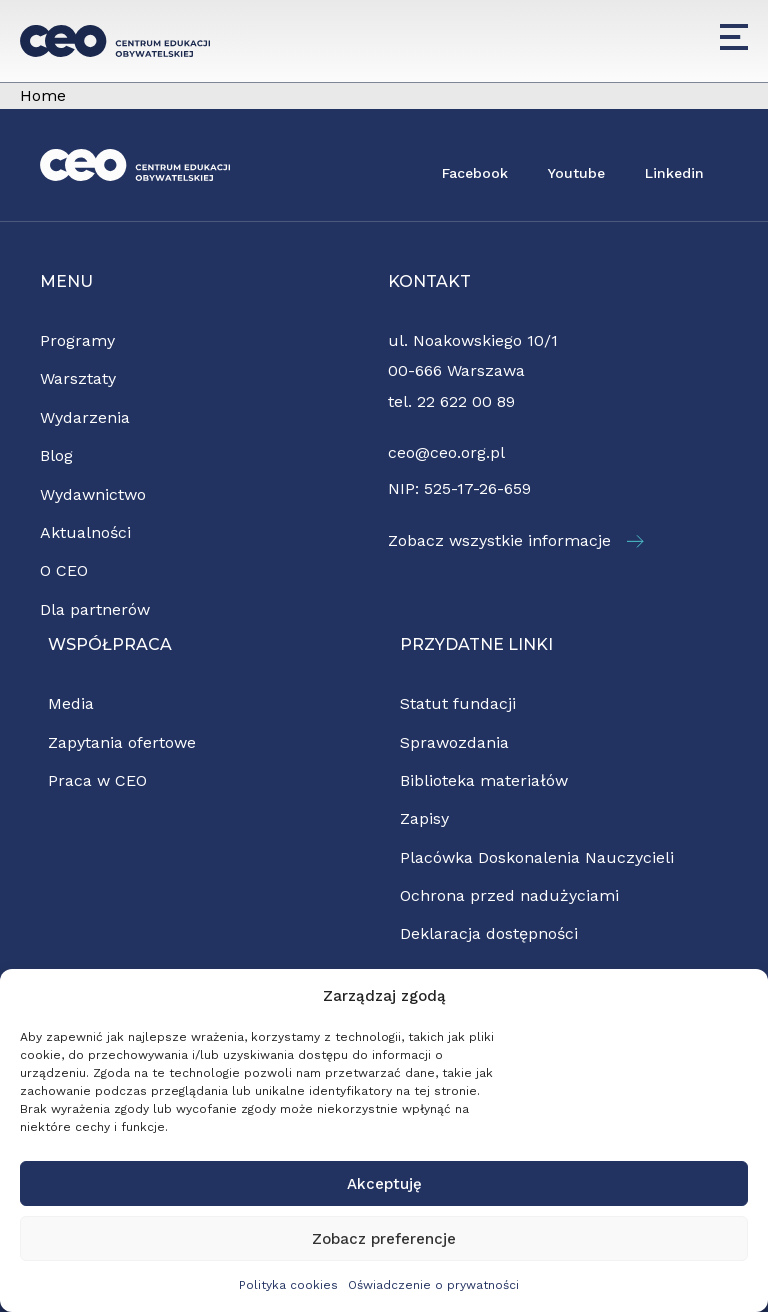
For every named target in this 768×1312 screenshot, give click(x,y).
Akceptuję (384, 1184)
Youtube (576, 173)
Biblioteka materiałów (484, 780)
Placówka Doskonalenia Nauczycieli (537, 857)
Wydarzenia (85, 417)
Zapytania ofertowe (122, 742)
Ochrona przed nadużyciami (509, 895)
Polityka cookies (288, 1285)
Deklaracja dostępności (489, 933)
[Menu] (734, 37)
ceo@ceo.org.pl (446, 452)
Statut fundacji (458, 703)
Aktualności (85, 532)
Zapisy (424, 818)
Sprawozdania (454, 742)
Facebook (475, 173)
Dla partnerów (95, 609)
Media (71, 703)
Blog (56, 455)
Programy (77, 340)
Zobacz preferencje (384, 1239)
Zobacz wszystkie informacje (516, 540)
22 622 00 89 (466, 401)
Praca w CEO (97, 780)
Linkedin (674, 173)
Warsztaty (78, 378)
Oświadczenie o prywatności (433, 1285)
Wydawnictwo (93, 494)
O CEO (64, 570)
